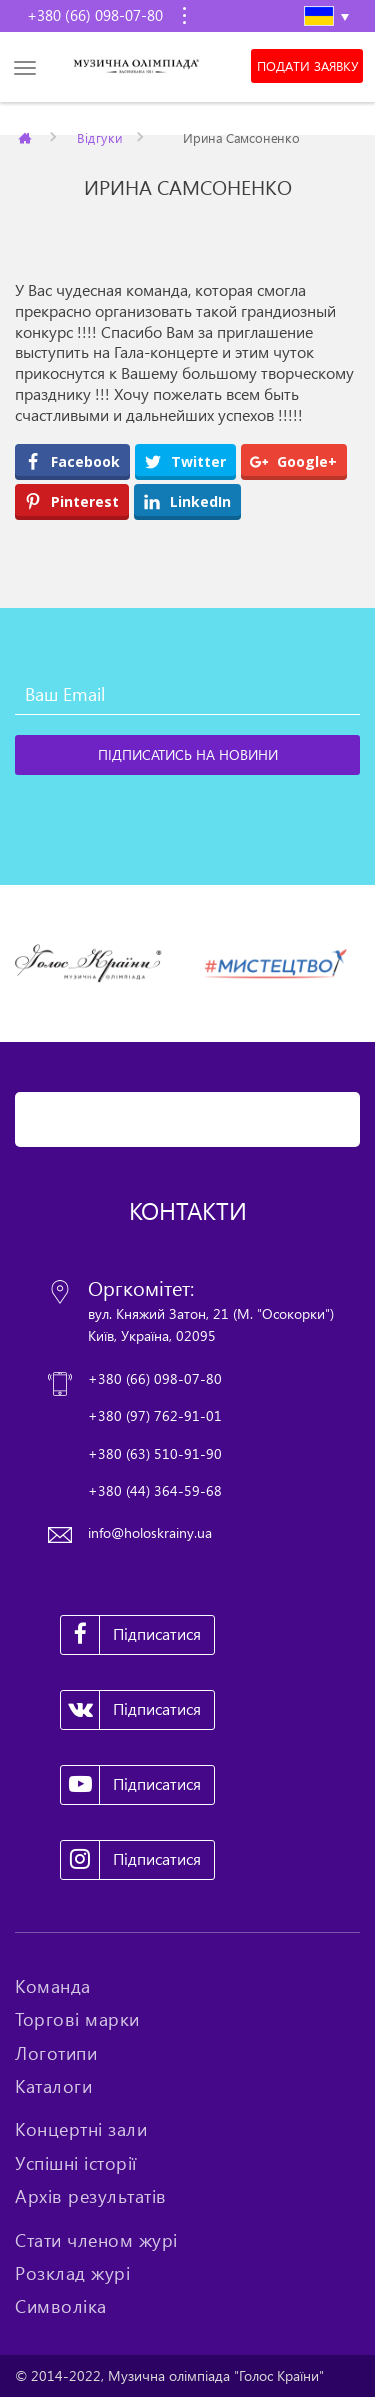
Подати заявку (307, 66)
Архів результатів (91, 2196)
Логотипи (56, 2053)
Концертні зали (81, 2129)
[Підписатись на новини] (187, 755)
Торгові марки (77, 2019)
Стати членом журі (96, 2240)
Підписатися (131, 1635)
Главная (26, 137)
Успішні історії (76, 2163)
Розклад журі (72, 2273)
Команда (53, 1986)
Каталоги (53, 2086)
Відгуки (99, 137)
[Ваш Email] (187, 695)
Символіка (61, 2306)
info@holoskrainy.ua (150, 1532)
